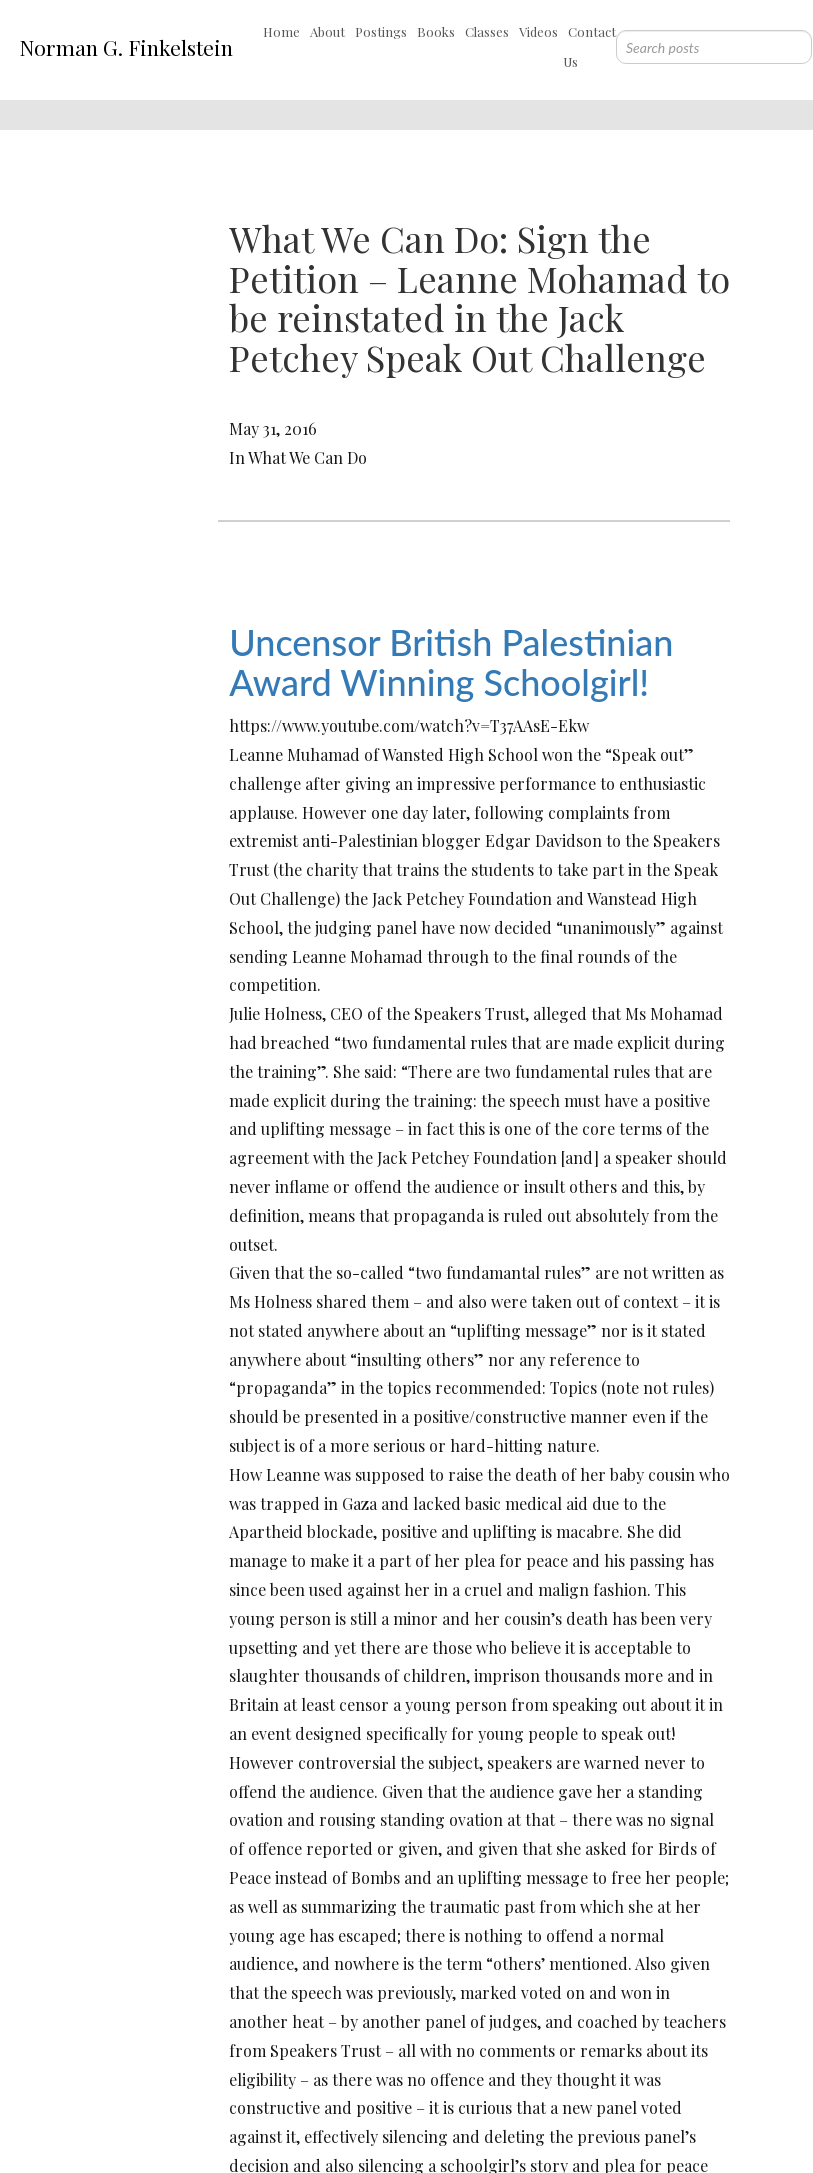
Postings (381, 31)
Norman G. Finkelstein (126, 47)
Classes (487, 31)
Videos (538, 31)
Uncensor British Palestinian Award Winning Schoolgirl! (451, 662)
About (327, 31)
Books (436, 31)
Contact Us (589, 46)
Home (281, 31)
